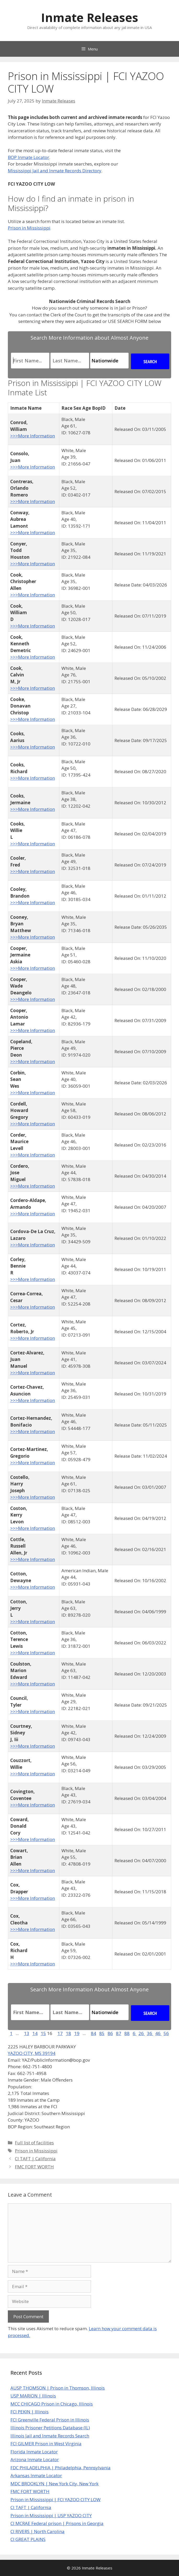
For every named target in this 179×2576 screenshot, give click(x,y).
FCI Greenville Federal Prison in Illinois (49, 2420)
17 (60, 2033)
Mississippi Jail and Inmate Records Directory (54, 171)
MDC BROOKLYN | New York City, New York (54, 2484)
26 (141, 2033)
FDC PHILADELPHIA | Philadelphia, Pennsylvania (60, 2468)
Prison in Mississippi (29, 228)
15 (43, 2033)
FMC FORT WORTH (34, 2167)
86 (110, 2033)
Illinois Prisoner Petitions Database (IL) (50, 2428)
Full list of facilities (34, 2143)
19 (76, 2033)
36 (150, 2033)
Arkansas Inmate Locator (36, 2475)
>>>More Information (32, 436)
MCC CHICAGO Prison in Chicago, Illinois (51, 2404)
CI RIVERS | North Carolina (37, 2531)
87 (118, 2033)
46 (158, 2033)
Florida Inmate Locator (34, 2452)
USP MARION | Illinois (33, 2396)
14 (35, 2033)
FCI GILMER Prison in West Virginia (46, 2444)
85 (102, 2033)
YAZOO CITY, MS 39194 (31, 2053)
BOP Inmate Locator (28, 157)
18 (68, 2033)
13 (26, 2033)
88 (127, 2033)
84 (93, 2033)
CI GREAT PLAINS (27, 2539)
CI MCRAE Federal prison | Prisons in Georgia (56, 2523)
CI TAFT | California (35, 2159)
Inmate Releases (89, 17)
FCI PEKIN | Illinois (29, 2412)
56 (166, 2033)
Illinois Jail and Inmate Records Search (49, 2436)
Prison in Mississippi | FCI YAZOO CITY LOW (55, 2500)
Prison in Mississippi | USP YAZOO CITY (51, 2515)
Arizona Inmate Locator (34, 2460)
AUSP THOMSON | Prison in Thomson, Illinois (57, 2388)
